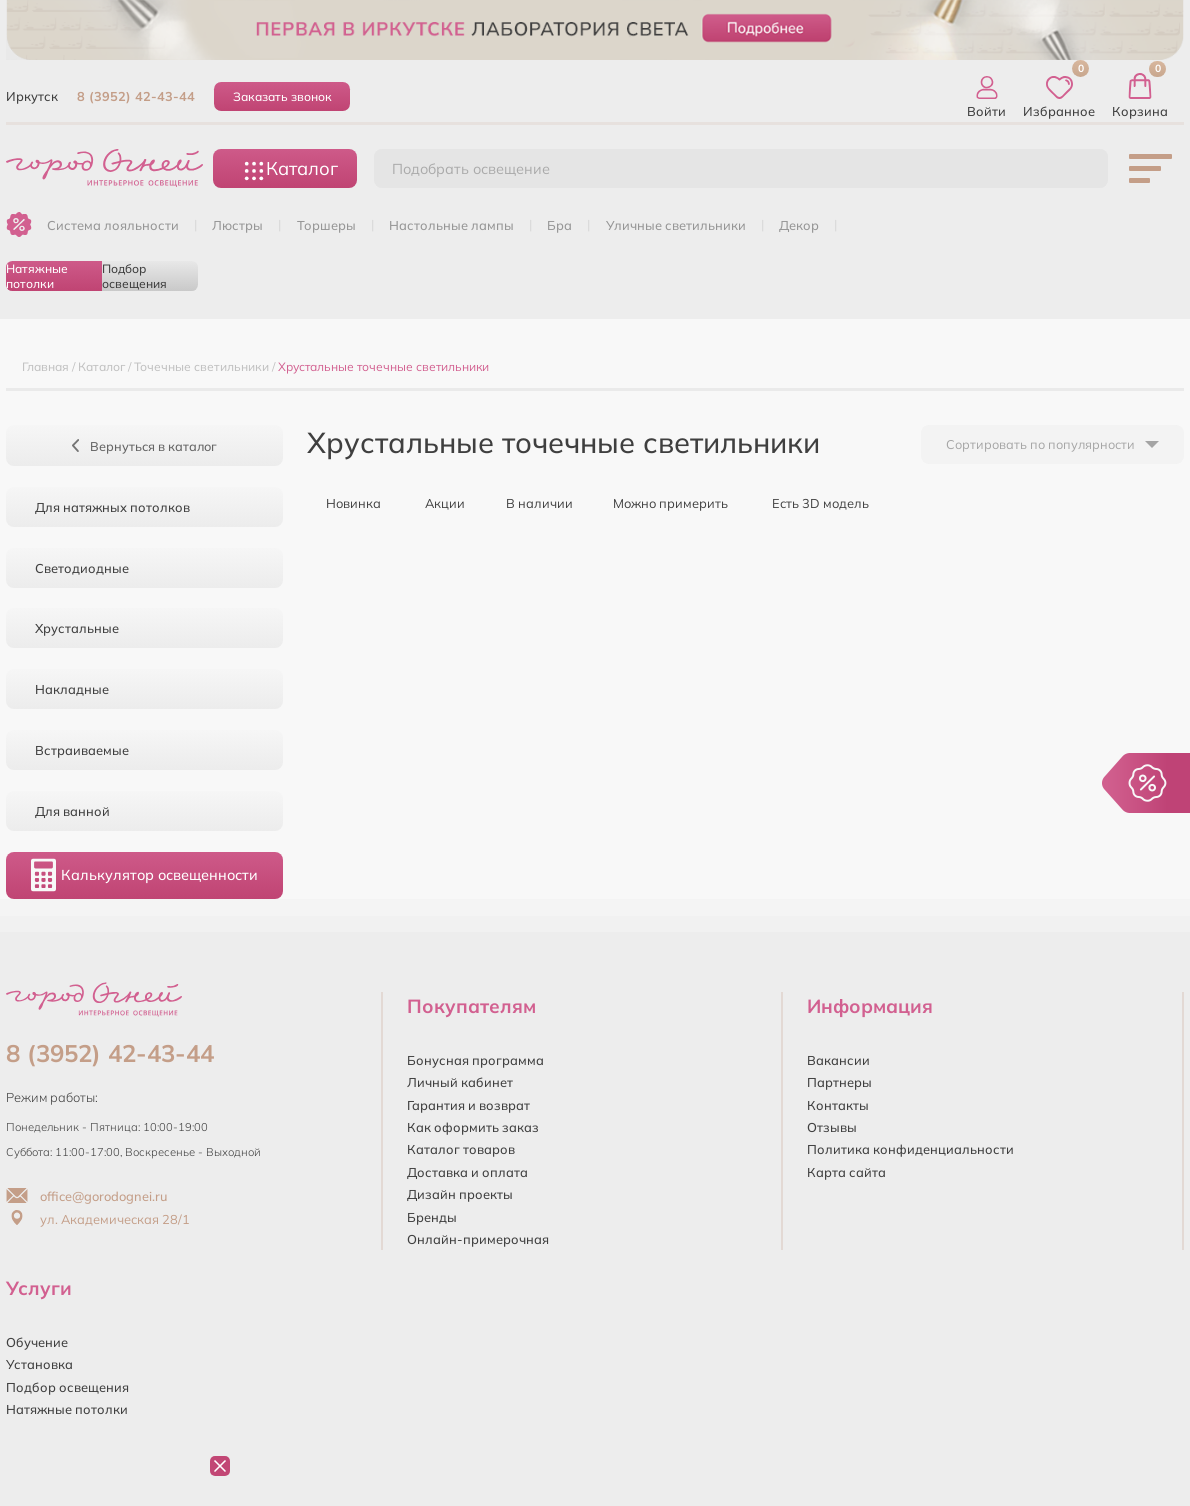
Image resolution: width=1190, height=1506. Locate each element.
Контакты (838, 1105)
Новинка (344, 501)
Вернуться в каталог (144, 446)
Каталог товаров (461, 1149)
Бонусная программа (475, 1060)
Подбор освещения (134, 276)
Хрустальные (77, 628)
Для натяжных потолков (112, 507)
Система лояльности (113, 225)
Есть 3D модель (811, 501)
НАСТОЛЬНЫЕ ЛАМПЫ (451, 225)
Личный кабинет (460, 1082)
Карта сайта (846, 1172)
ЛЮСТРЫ (237, 225)
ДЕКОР (799, 225)
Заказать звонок (282, 96)
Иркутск (32, 96)
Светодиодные (82, 568)
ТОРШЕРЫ (326, 225)
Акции (435, 501)
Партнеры (839, 1082)
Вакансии (838, 1060)
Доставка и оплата (467, 1172)
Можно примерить (662, 501)
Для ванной (72, 811)
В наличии (531, 501)
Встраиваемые (82, 750)
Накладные (72, 689)
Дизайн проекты (460, 1194)
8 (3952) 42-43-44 (136, 96)
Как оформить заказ (473, 1127)
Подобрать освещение (471, 169)
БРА (559, 225)
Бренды (432, 1217)
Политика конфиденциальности (910, 1149)
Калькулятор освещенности (144, 875)
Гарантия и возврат (468, 1105)
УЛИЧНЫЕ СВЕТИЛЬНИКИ (676, 225)
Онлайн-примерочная (478, 1239)
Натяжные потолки (37, 276)
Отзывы (832, 1127)
